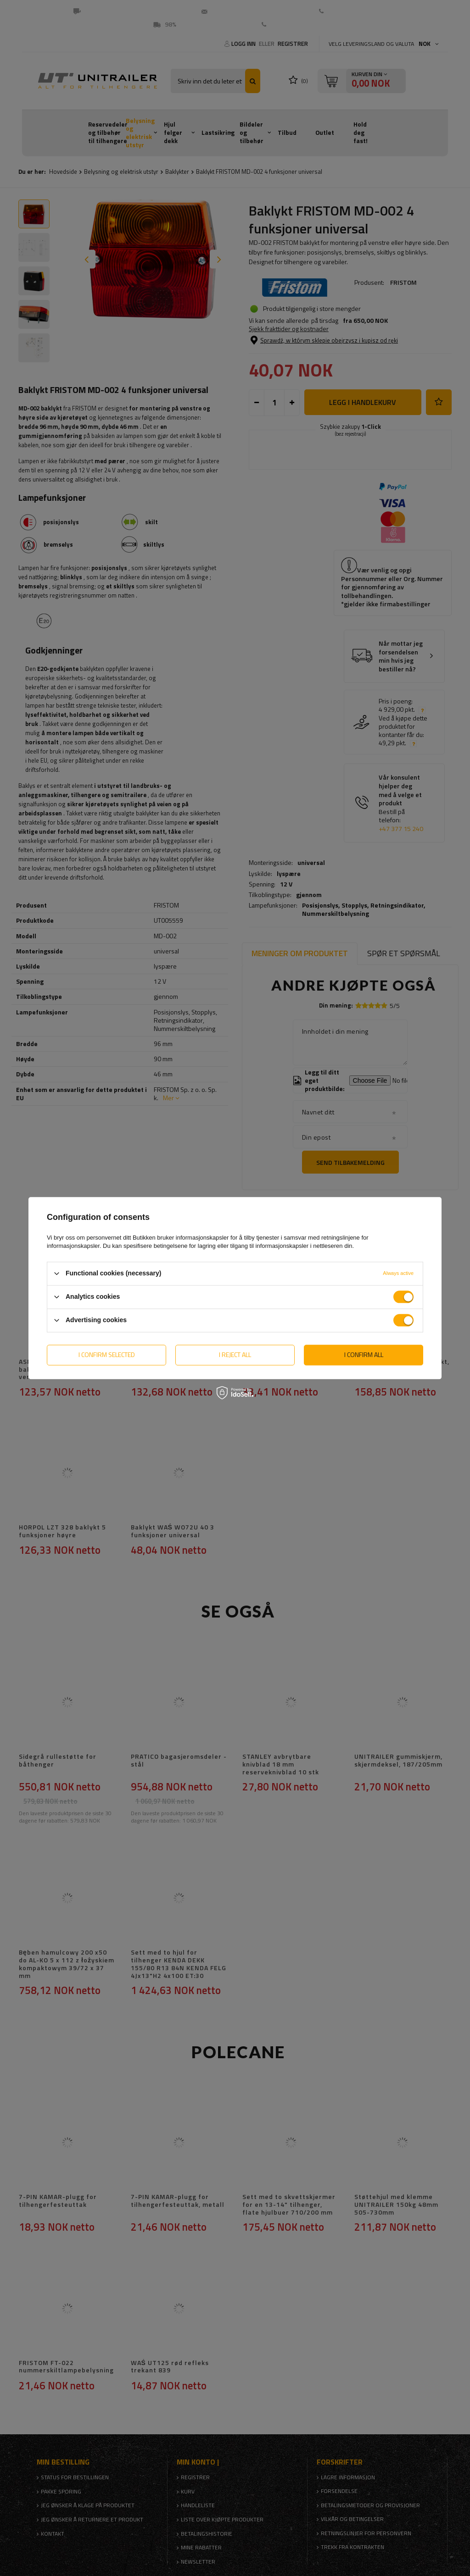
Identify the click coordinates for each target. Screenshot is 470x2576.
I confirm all (363, 1354)
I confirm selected (106, 1354)
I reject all (235, 1354)
